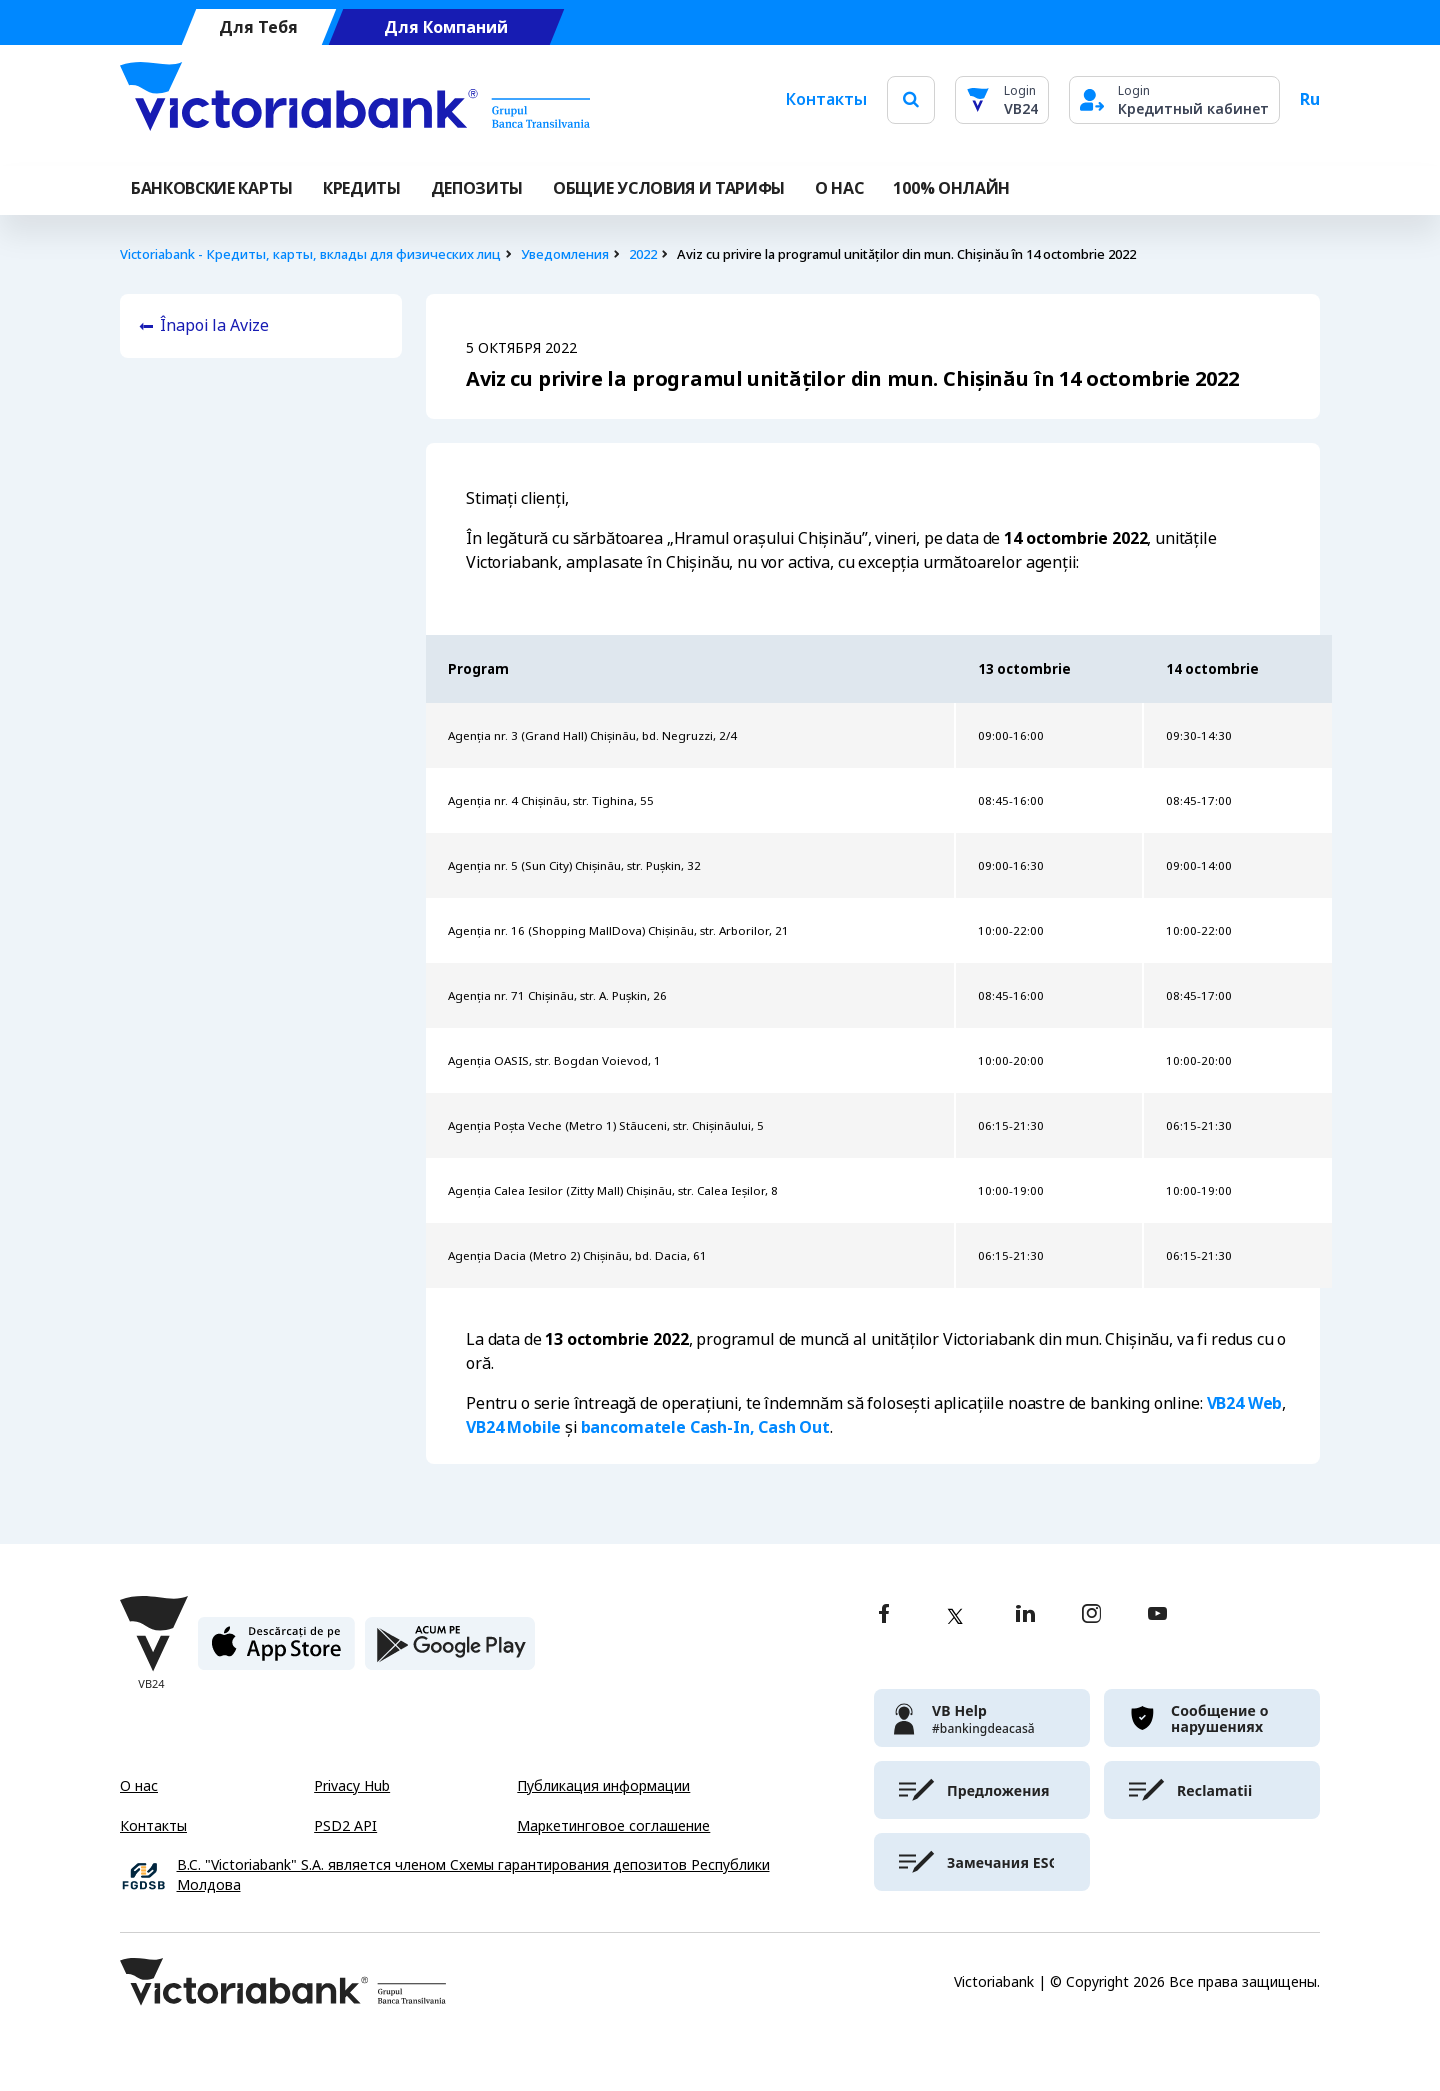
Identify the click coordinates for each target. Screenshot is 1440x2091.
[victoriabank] (982, 1718)
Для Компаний (446, 27)
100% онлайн (951, 188)
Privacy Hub (352, 1786)
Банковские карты (212, 188)
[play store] (450, 1651)
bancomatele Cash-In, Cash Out (705, 1427)
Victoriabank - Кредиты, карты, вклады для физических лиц (310, 254)
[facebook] (884, 1615)
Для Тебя (258, 27)
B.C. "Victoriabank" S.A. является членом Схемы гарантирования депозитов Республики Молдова (473, 1875)
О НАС (839, 188)
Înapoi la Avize (214, 325)
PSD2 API (345, 1826)
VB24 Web (1245, 1403)
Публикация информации (603, 1786)
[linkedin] (1025, 1615)
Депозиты (477, 188)
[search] (911, 99)
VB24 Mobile (513, 1427)
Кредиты (362, 188)
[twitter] (955, 1616)
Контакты (826, 99)
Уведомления (565, 254)
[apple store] (276, 1651)
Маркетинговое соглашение (613, 1826)
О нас (139, 1786)
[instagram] (1091, 1615)
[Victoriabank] (355, 100)
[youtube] (1157, 1615)
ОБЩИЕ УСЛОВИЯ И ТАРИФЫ (669, 188)
